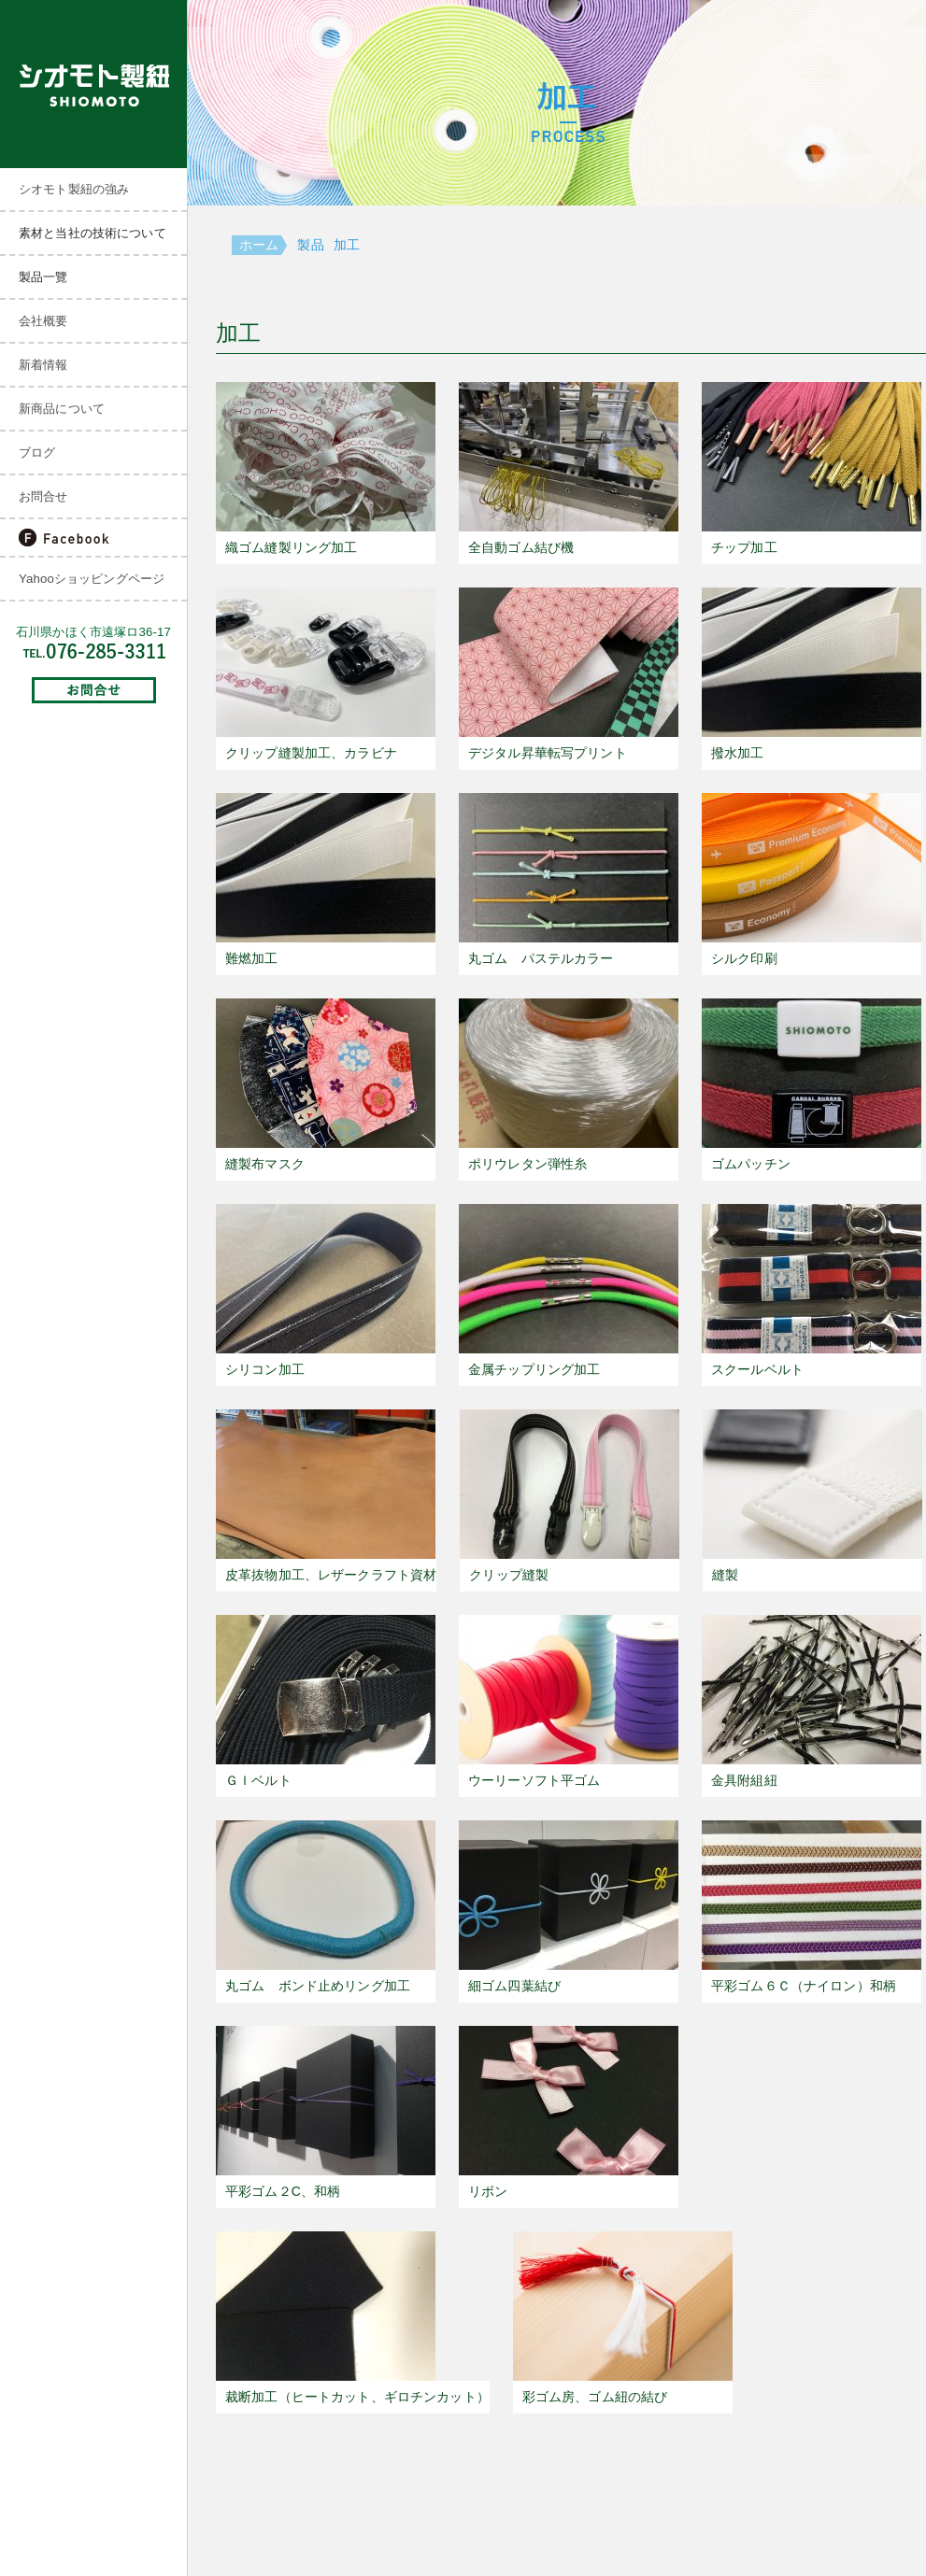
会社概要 (43, 321)
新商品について (62, 409)
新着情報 (43, 365)
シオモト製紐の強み (74, 189)
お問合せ (43, 496)
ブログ (37, 453)
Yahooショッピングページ (91, 579)
